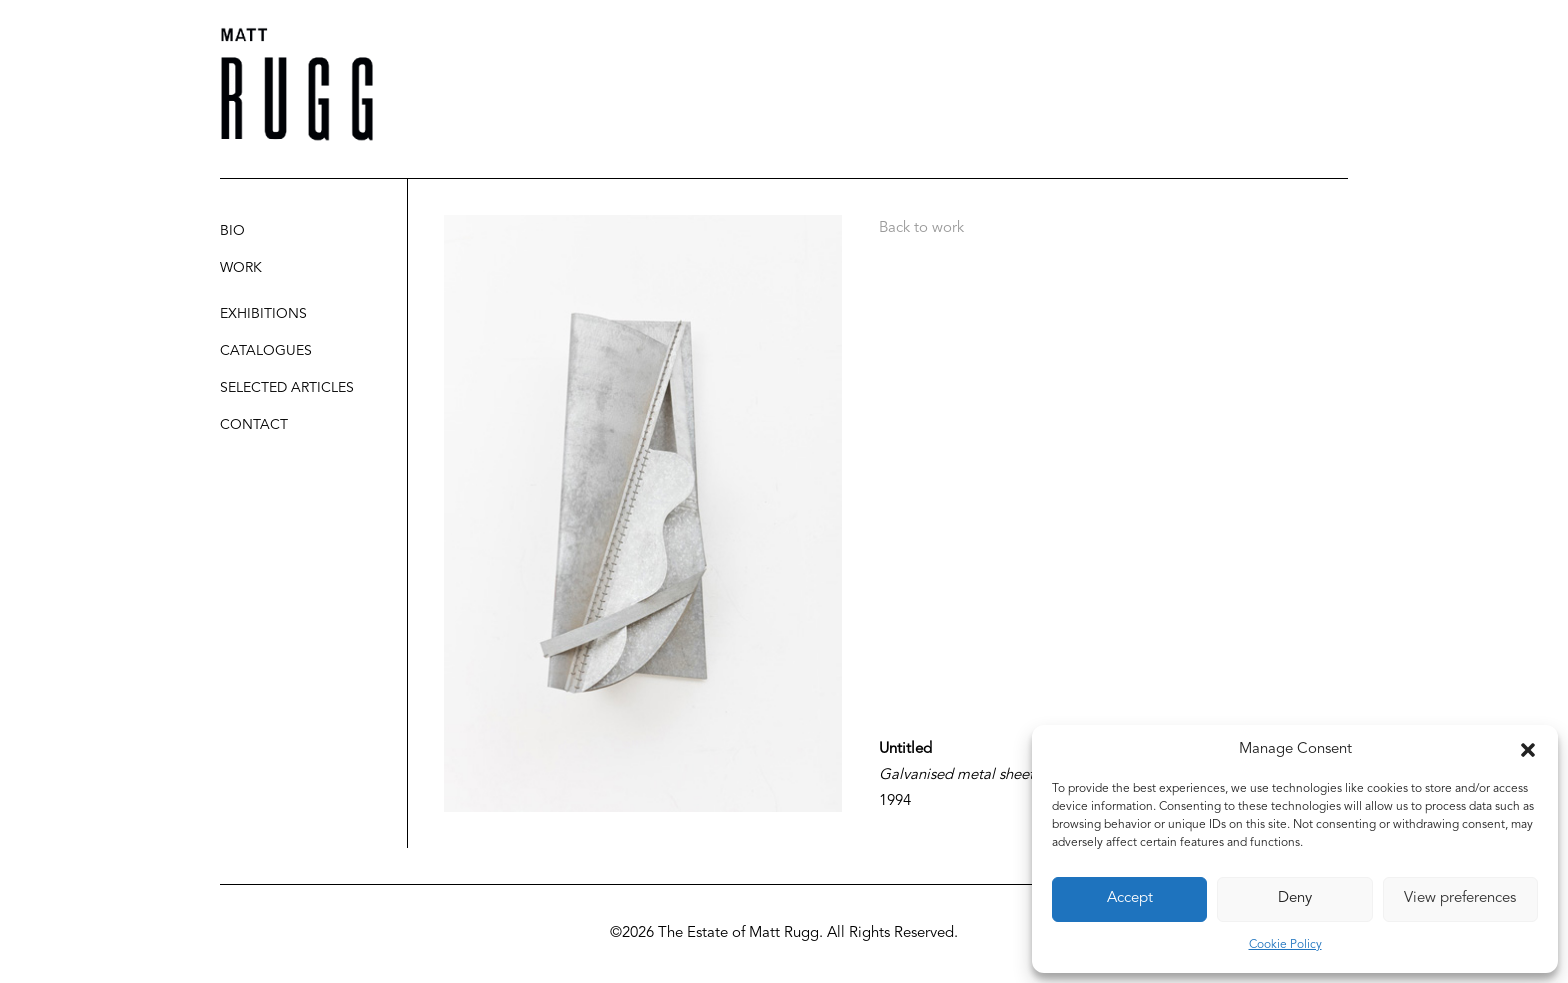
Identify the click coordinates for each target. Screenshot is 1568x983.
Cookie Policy (1285, 945)
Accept (1130, 898)
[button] (1528, 750)
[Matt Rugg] (297, 84)
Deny (1295, 898)
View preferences (1460, 898)
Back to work (921, 228)
